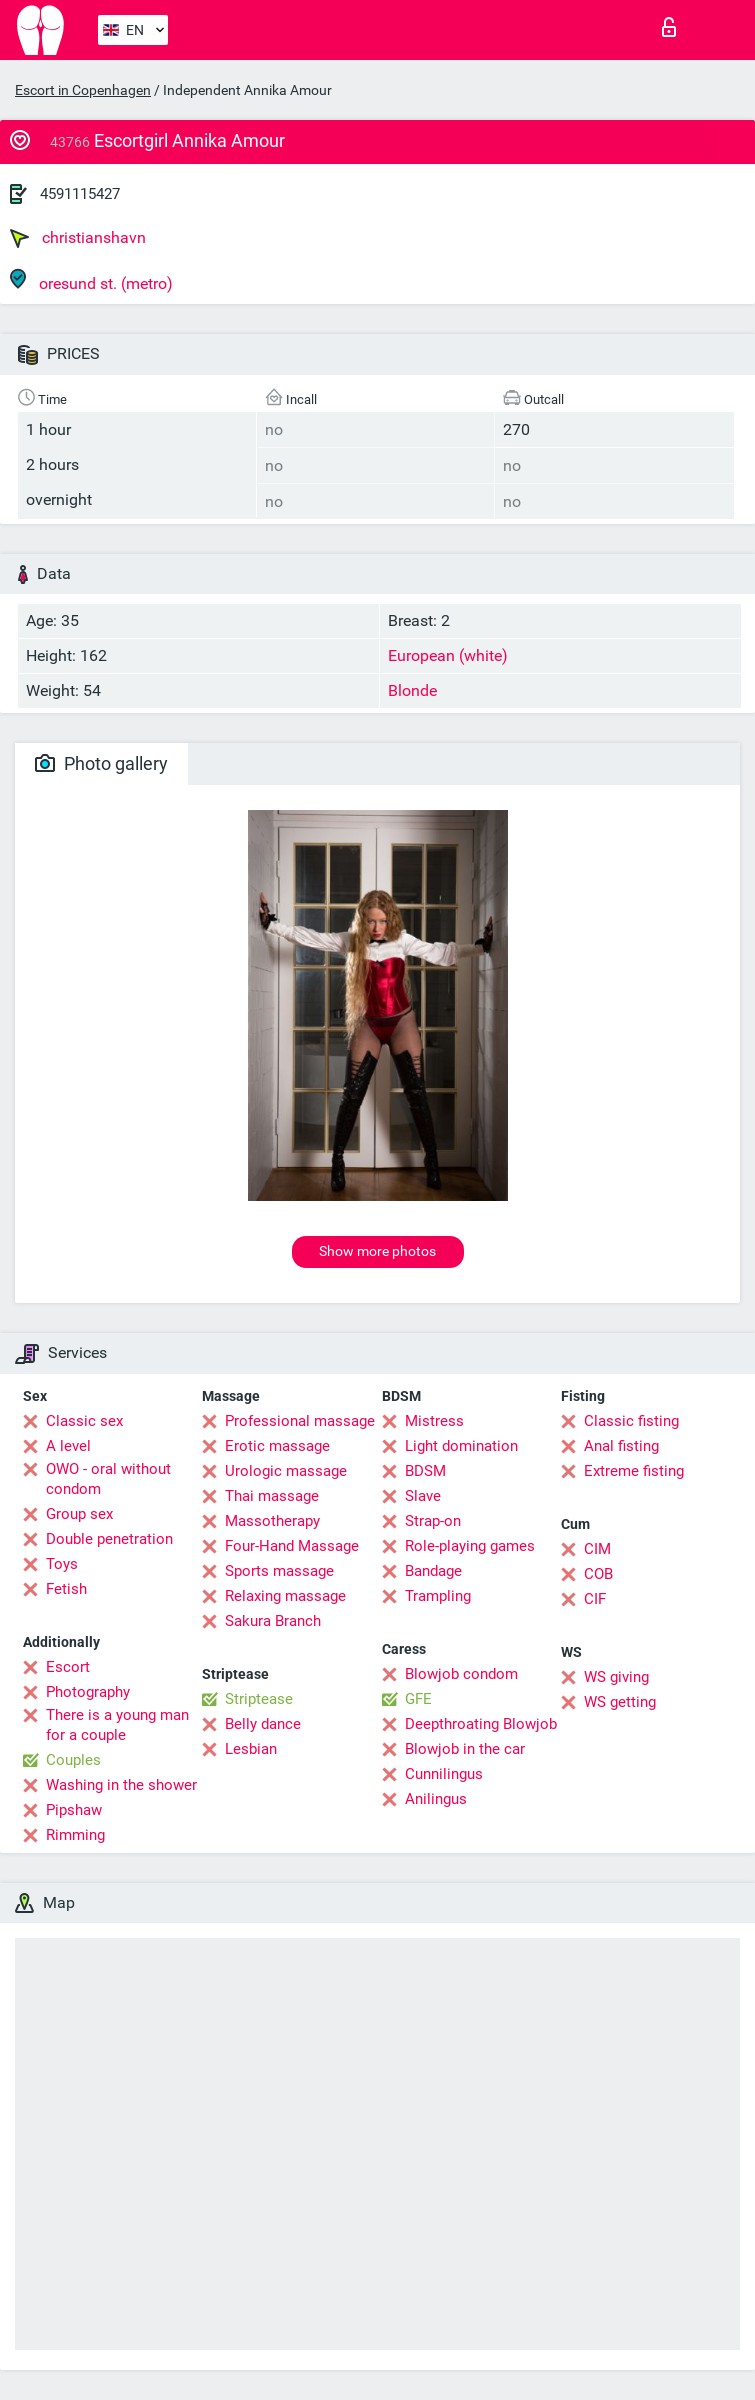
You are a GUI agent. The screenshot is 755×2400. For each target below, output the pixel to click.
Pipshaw (74, 1810)
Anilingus (436, 1799)
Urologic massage (286, 1471)
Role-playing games (470, 1546)
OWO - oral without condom (108, 1479)
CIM (597, 1549)
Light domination (461, 1446)
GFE (418, 1699)
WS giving (616, 1677)
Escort (68, 1667)
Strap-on (433, 1521)
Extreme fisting (634, 1471)
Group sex (79, 1514)
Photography (88, 1692)
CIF (595, 1599)
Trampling (438, 1596)
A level (68, 1446)
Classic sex (84, 1421)
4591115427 (80, 194)
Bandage (433, 1571)
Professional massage (300, 1421)
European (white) (448, 655)
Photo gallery (101, 763)
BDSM (425, 1471)
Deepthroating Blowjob (481, 1724)
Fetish (66, 1589)
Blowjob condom (461, 1674)
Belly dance (263, 1724)
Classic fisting (631, 1421)
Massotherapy (272, 1521)
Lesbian (251, 1749)
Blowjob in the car (465, 1749)
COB (598, 1574)
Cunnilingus (444, 1774)
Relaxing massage (285, 1596)
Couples (73, 1760)
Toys (62, 1564)
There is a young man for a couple (117, 1725)
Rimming (75, 1835)
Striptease (259, 1699)
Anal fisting (621, 1446)
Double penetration (109, 1539)
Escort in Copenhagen (83, 90)
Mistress (434, 1421)
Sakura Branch (273, 1621)
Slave (423, 1496)
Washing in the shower (121, 1785)
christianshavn (78, 238)
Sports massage (279, 1571)
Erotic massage (277, 1446)
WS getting (620, 1702)
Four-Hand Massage (292, 1546)
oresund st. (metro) (91, 280)
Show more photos (377, 1251)
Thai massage (272, 1496)
